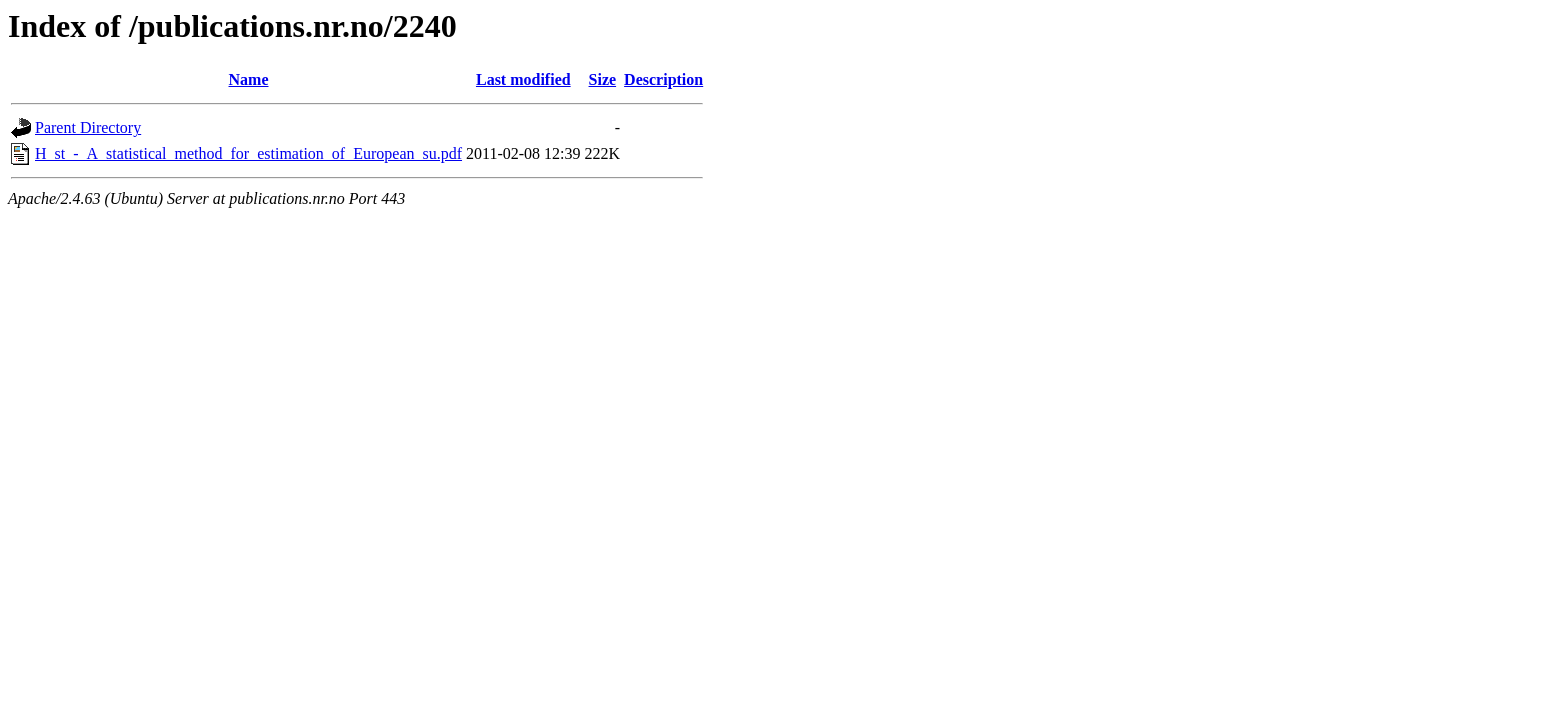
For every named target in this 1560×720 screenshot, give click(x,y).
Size (603, 79)
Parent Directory (88, 127)
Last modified (523, 79)
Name (249, 79)
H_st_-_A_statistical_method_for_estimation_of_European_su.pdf (248, 153)
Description (663, 79)
